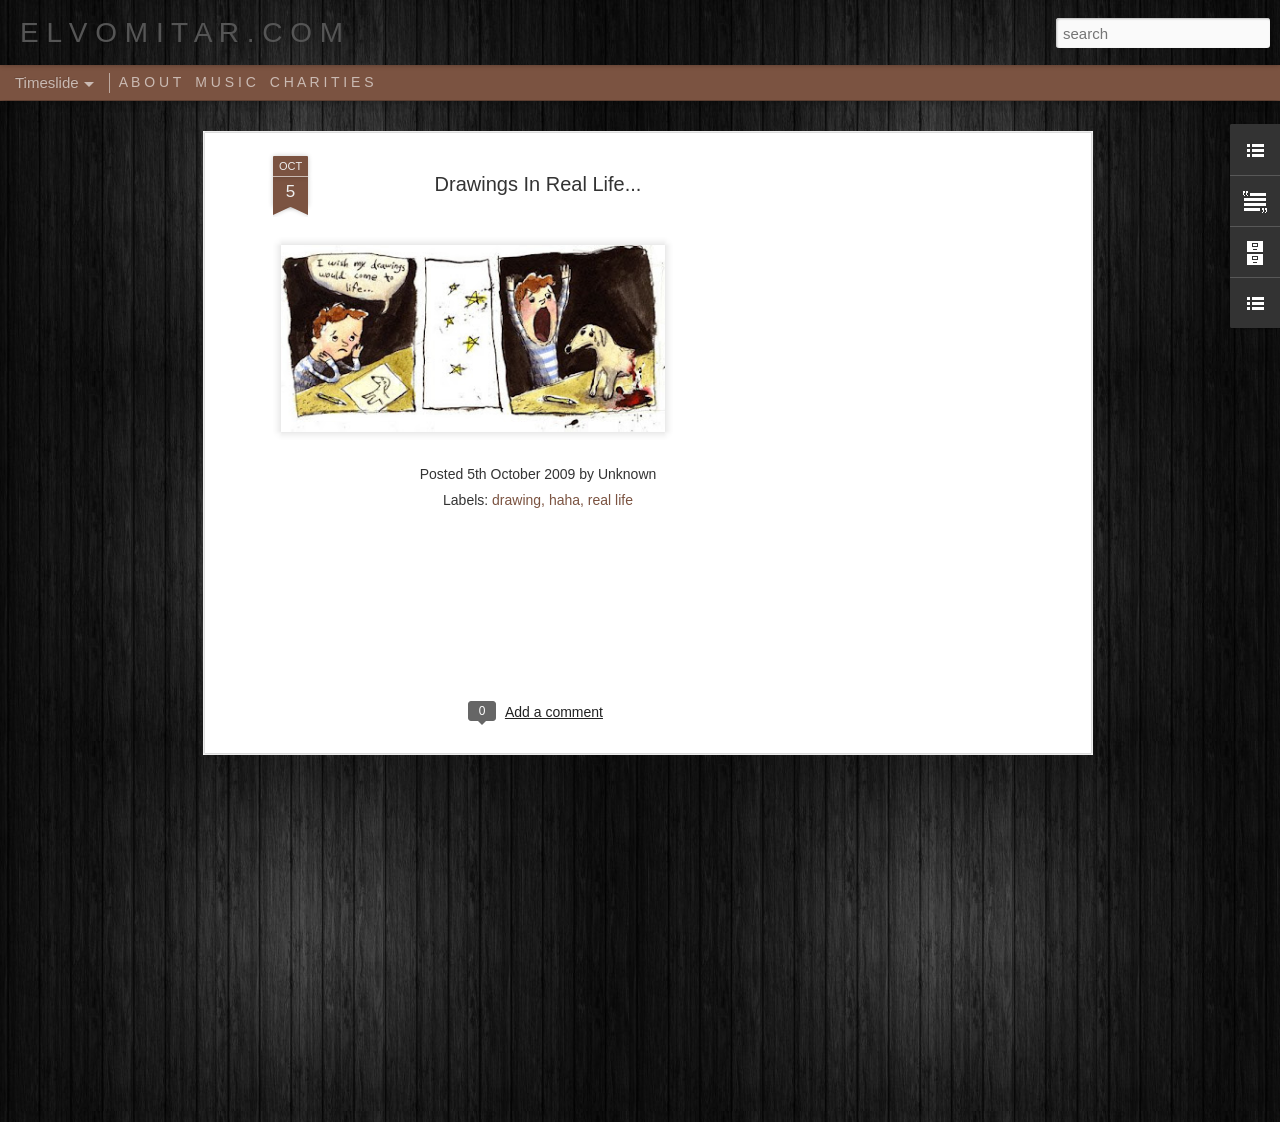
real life (610, 395)
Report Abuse (761, 1111)
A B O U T (150, 82)
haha (564, 395)
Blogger (702, 1111)
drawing (516, 395)
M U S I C (225, 82)
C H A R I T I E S (322, 82)
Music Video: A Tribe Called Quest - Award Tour (457, 1037)
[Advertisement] (913, 366)
